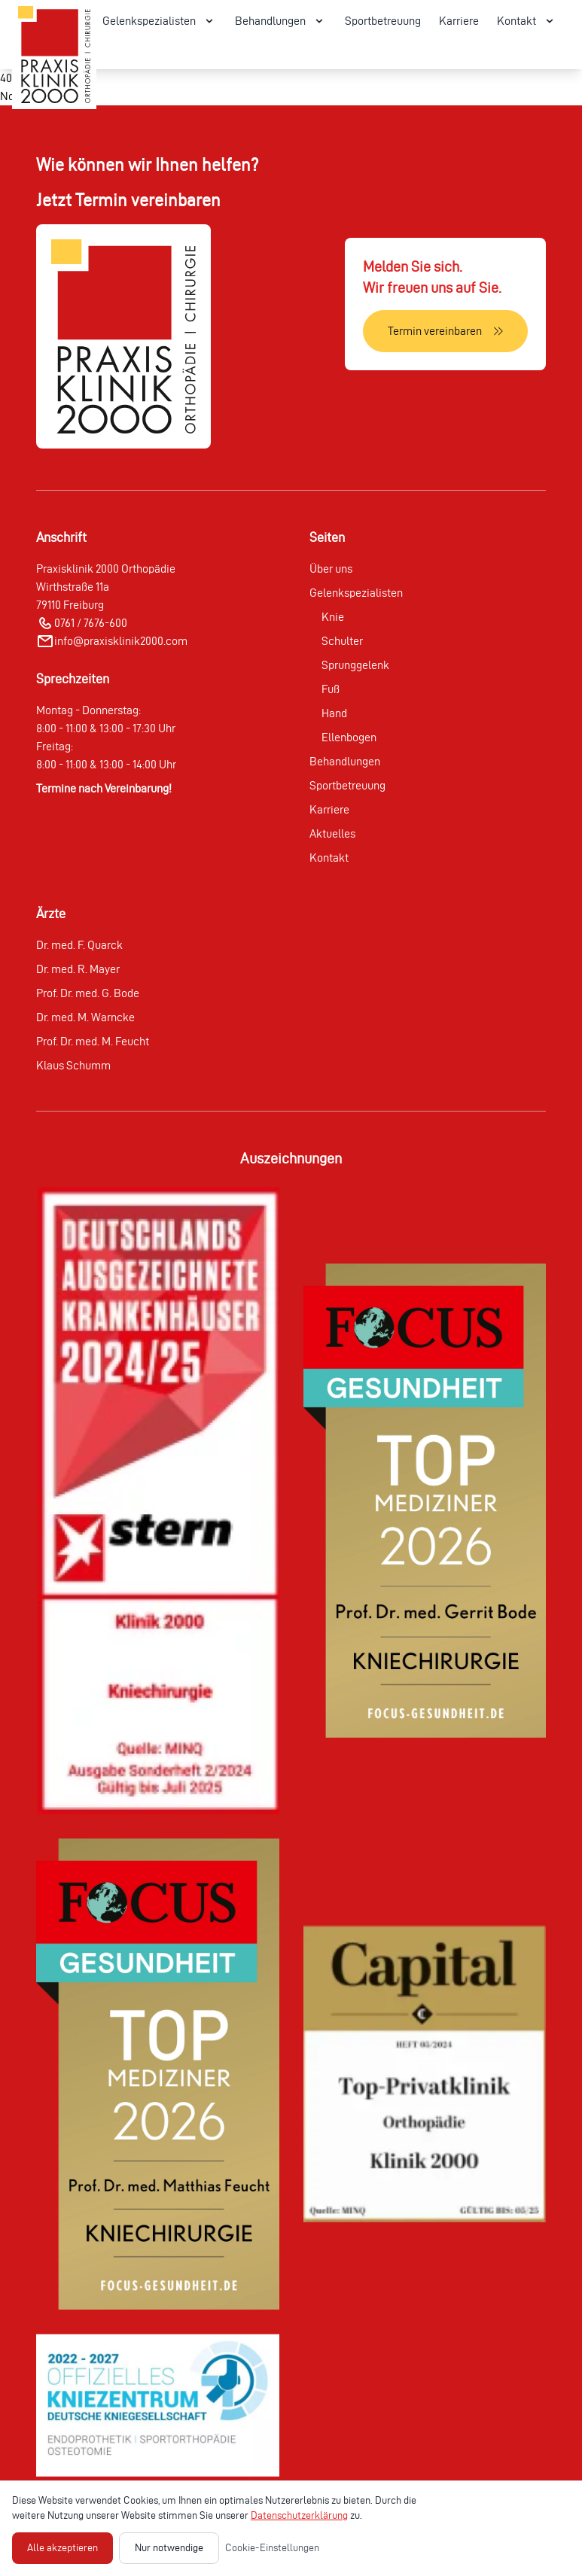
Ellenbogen (348, 737)
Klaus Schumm (73, 1065)
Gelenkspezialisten (356, 592)
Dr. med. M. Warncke (85, 1017)
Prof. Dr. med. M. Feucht (92, 1041)
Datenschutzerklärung (299, 2515)
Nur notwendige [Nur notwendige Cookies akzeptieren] (169, 2547)
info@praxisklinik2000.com (120, 640)
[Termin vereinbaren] (445, 331)
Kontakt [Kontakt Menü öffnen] (527, 21)
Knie (332, 616)
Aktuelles (332, 833)
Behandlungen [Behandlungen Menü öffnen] (281, 21)
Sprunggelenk (355, 664)
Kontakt (329, 857)
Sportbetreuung (383, 20)
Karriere (459, 20)
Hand (334, 713)
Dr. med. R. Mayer (78, 969)
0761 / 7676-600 (90, 622)
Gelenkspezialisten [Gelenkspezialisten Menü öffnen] (159, 21)
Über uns (330, 568)
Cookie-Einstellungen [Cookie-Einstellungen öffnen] (272, 2547)
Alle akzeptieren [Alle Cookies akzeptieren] (62, 2547)
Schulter (342, 640)
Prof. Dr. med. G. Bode (87, 993)
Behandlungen (344, 761)
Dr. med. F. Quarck (79, 944)
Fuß (330, 689)
